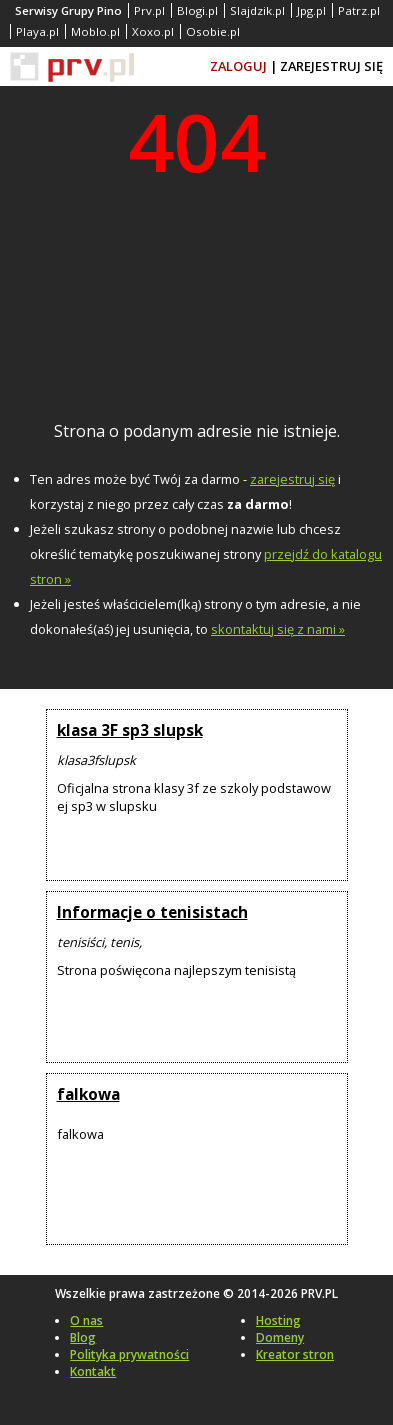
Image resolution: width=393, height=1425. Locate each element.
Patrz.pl (359, 10)
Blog (83, 1337)
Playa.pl (37, 31)
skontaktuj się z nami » (278, 629)
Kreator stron (295, 1354)
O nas (86, 1320)
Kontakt (93, 1371)
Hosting (278, 1320)
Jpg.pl (311, 10)
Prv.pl (149, 10)
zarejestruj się (292, 479)
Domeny (280, 1337)
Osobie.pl (213, 31)
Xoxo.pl (153, 31)
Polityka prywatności (129, 1354)
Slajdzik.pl (257, 10)
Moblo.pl (95, 31)
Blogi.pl (197, 10)
